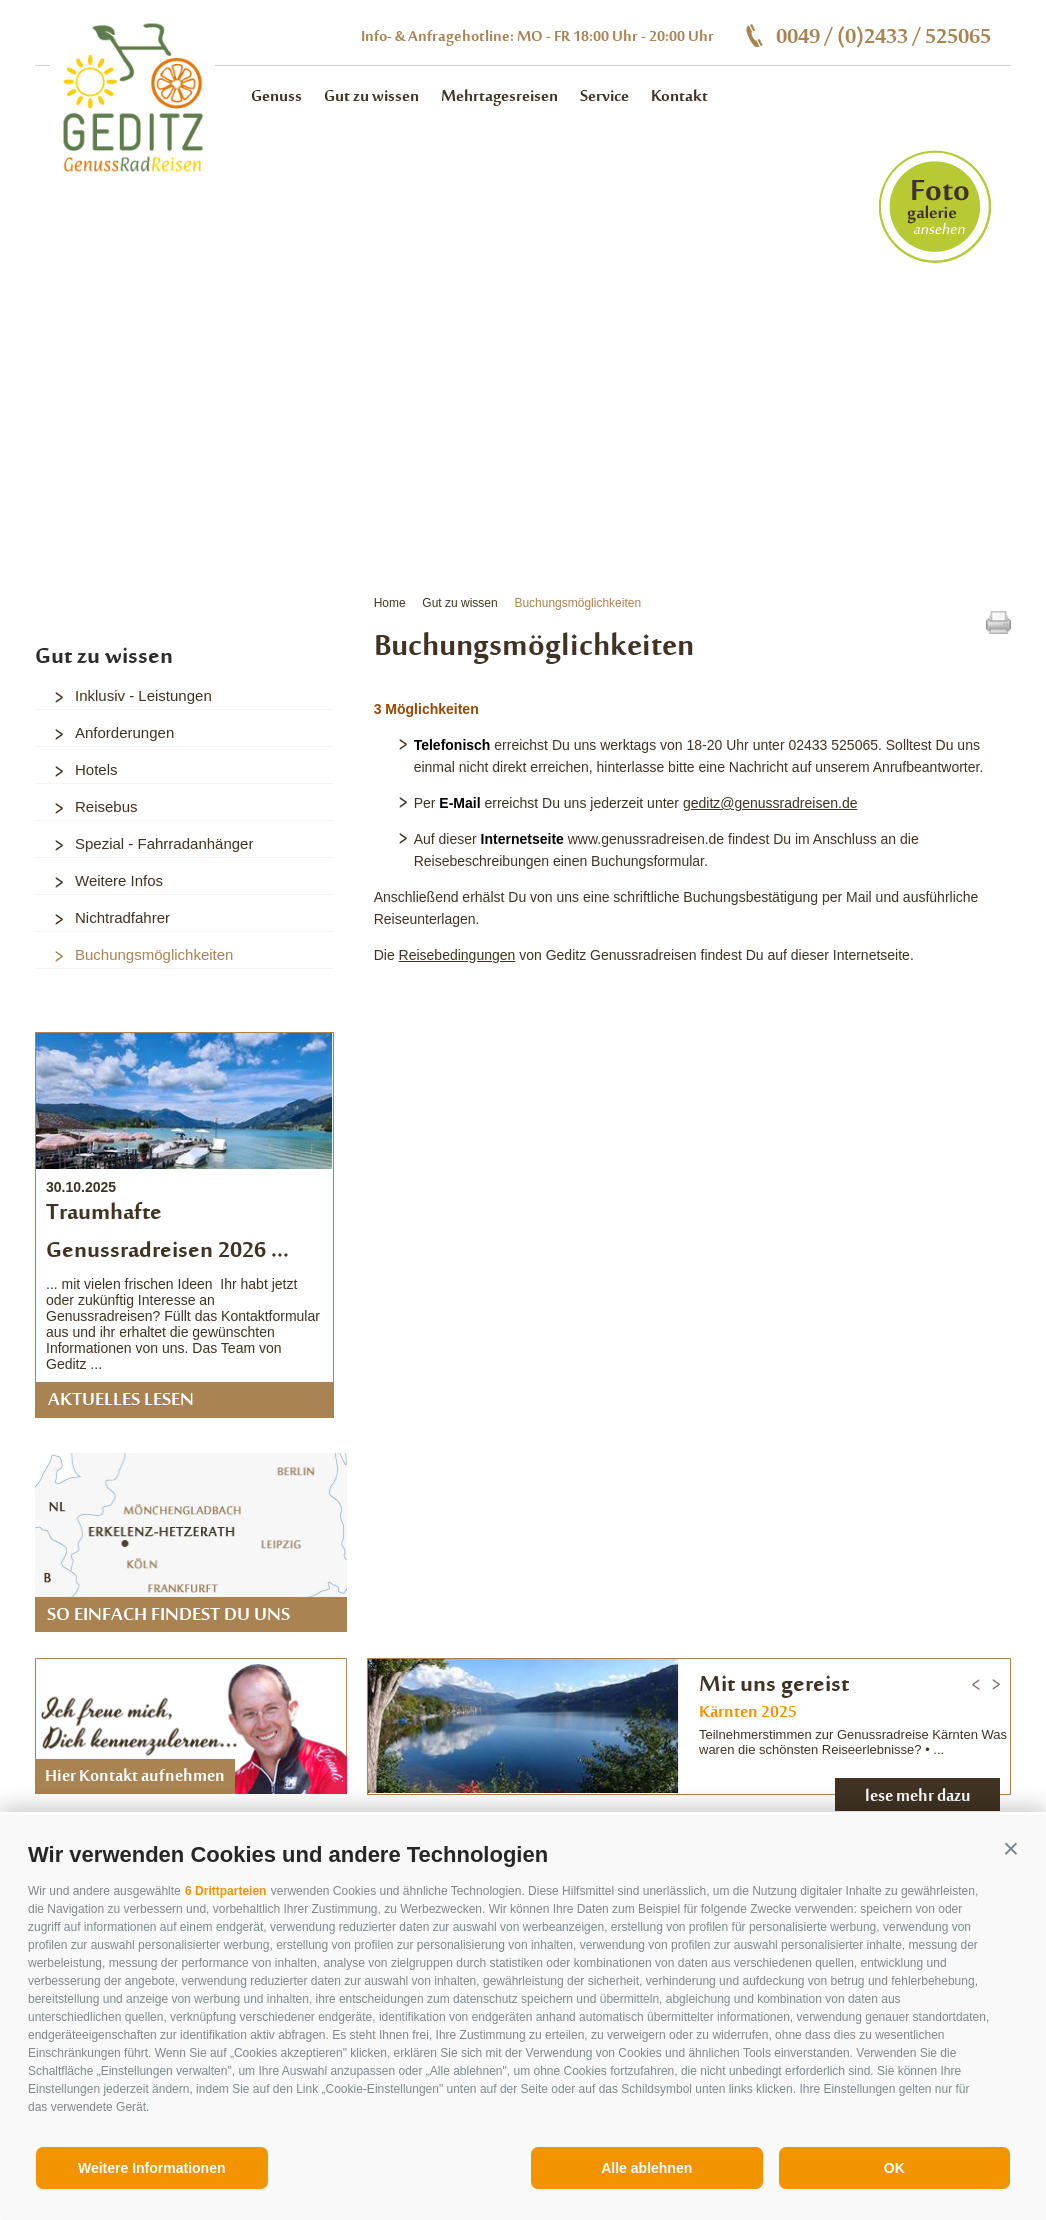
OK (894, 2168)
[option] (523, 314)
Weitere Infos (119, 880)
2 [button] (90, 457)
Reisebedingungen (457, 955)
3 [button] (115, 457)
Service (604, 97)
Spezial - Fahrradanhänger (164, 843)
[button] (1011, 1849)
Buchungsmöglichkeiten (577, 603)
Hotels (96, 769)
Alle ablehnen (646, 2168)
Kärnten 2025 (748, 1713)
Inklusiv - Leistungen (143, 695)
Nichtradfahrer (122, 917)
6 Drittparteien (225, 1891)
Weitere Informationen (152, 2168)
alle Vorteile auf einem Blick (870, 527)
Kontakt (679, 97)
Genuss (276, 97)
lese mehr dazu (918, 1797)
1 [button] (65, 457)
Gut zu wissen (371, 97)
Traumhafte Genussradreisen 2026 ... (167, 1233)
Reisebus (106, 806)
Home (390, 603)
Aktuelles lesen (121, 1401)
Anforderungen (124, 732)
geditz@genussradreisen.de (770, 803)
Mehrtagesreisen (499, 97)
